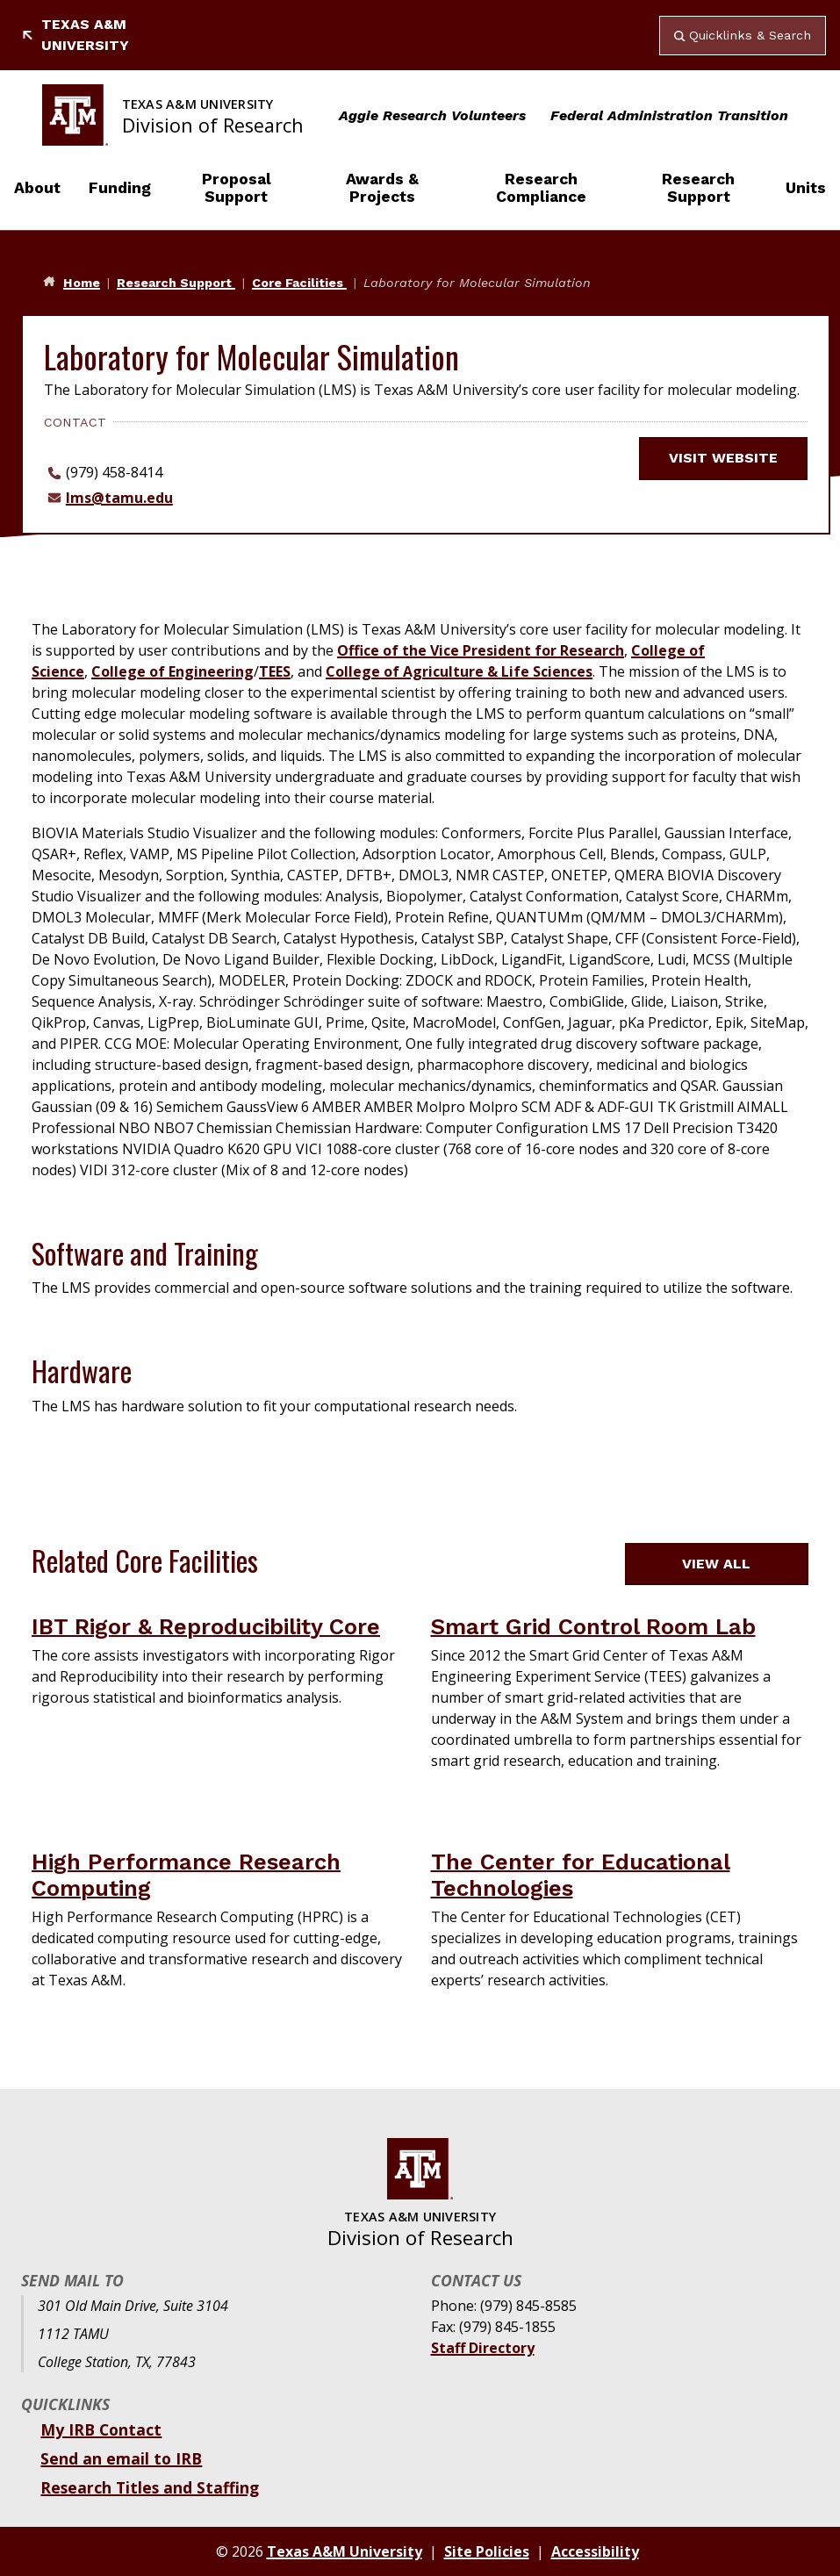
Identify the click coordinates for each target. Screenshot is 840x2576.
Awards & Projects (382, 187)
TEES (275, 671)
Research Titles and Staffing (149, 2487)
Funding (120, 188)
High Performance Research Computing (186, 1875)
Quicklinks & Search (742, 35)
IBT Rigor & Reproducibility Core (206, 1626)
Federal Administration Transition (669, 115)
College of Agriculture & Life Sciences (459, 671)
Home (81, 283)
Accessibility (595, 2551)
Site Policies (486, 2551)
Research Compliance (541, 187)
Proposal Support (236, 187)
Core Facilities (299, 283)
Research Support (698, 187)
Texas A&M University (75, 35)
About (37, 188)
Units (806, 188)
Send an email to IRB (121, 2458)
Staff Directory (483, 2347)
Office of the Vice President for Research (480, 650)
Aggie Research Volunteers (432, 115)
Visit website (734, 457)
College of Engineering (172, 671)
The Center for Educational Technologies (580, 1875)
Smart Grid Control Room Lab (593, 1626)
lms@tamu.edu (119, 497)
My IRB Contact (101, 2429)
